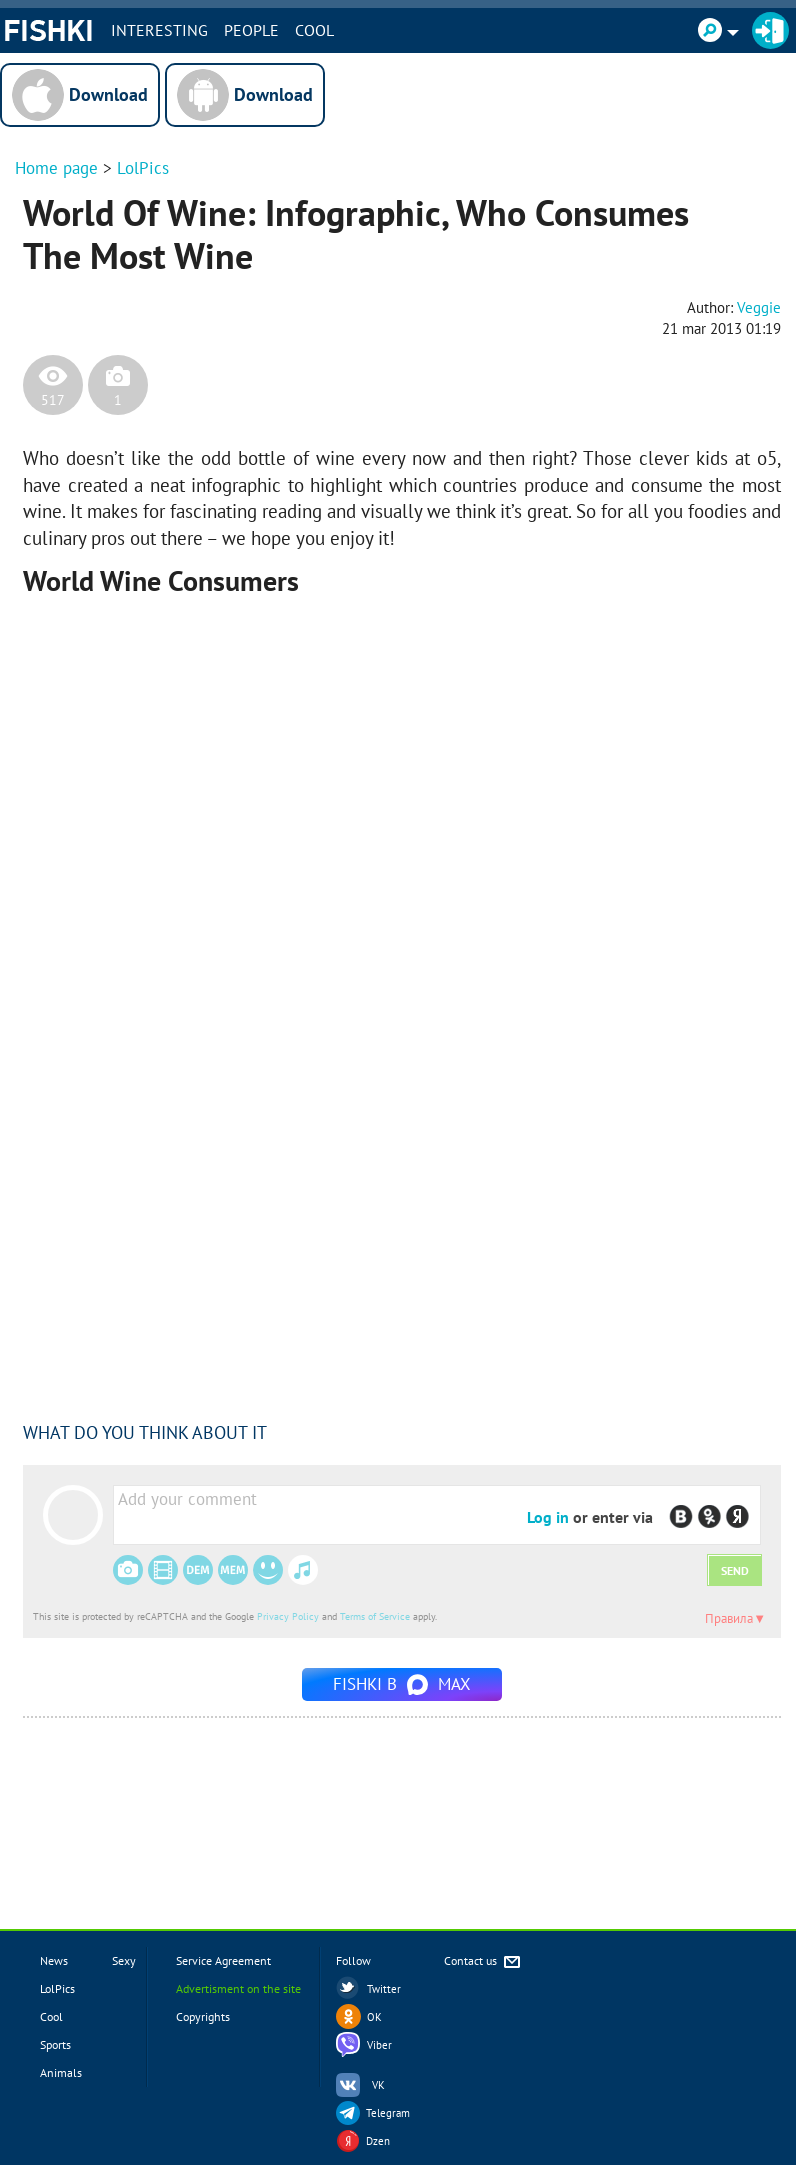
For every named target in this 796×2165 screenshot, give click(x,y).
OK (374, 2017)
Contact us (483, 1962)
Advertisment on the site (238, 1988)
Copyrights (203, 2016)
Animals (61, 2072)
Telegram (388, 2113)
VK (378, 2085)
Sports (55, 2044)
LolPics (143, 168)
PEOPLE (251, 30)
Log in (548, 1517)
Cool (314, 30)
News (54, 1960)
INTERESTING (159, 30)
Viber (379, 2045)
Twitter (384, 1989)
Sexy (124, 1960)
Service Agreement (223, 1960)
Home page (56, 168)
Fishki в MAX (402, 1684)
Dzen (378, 2141)
